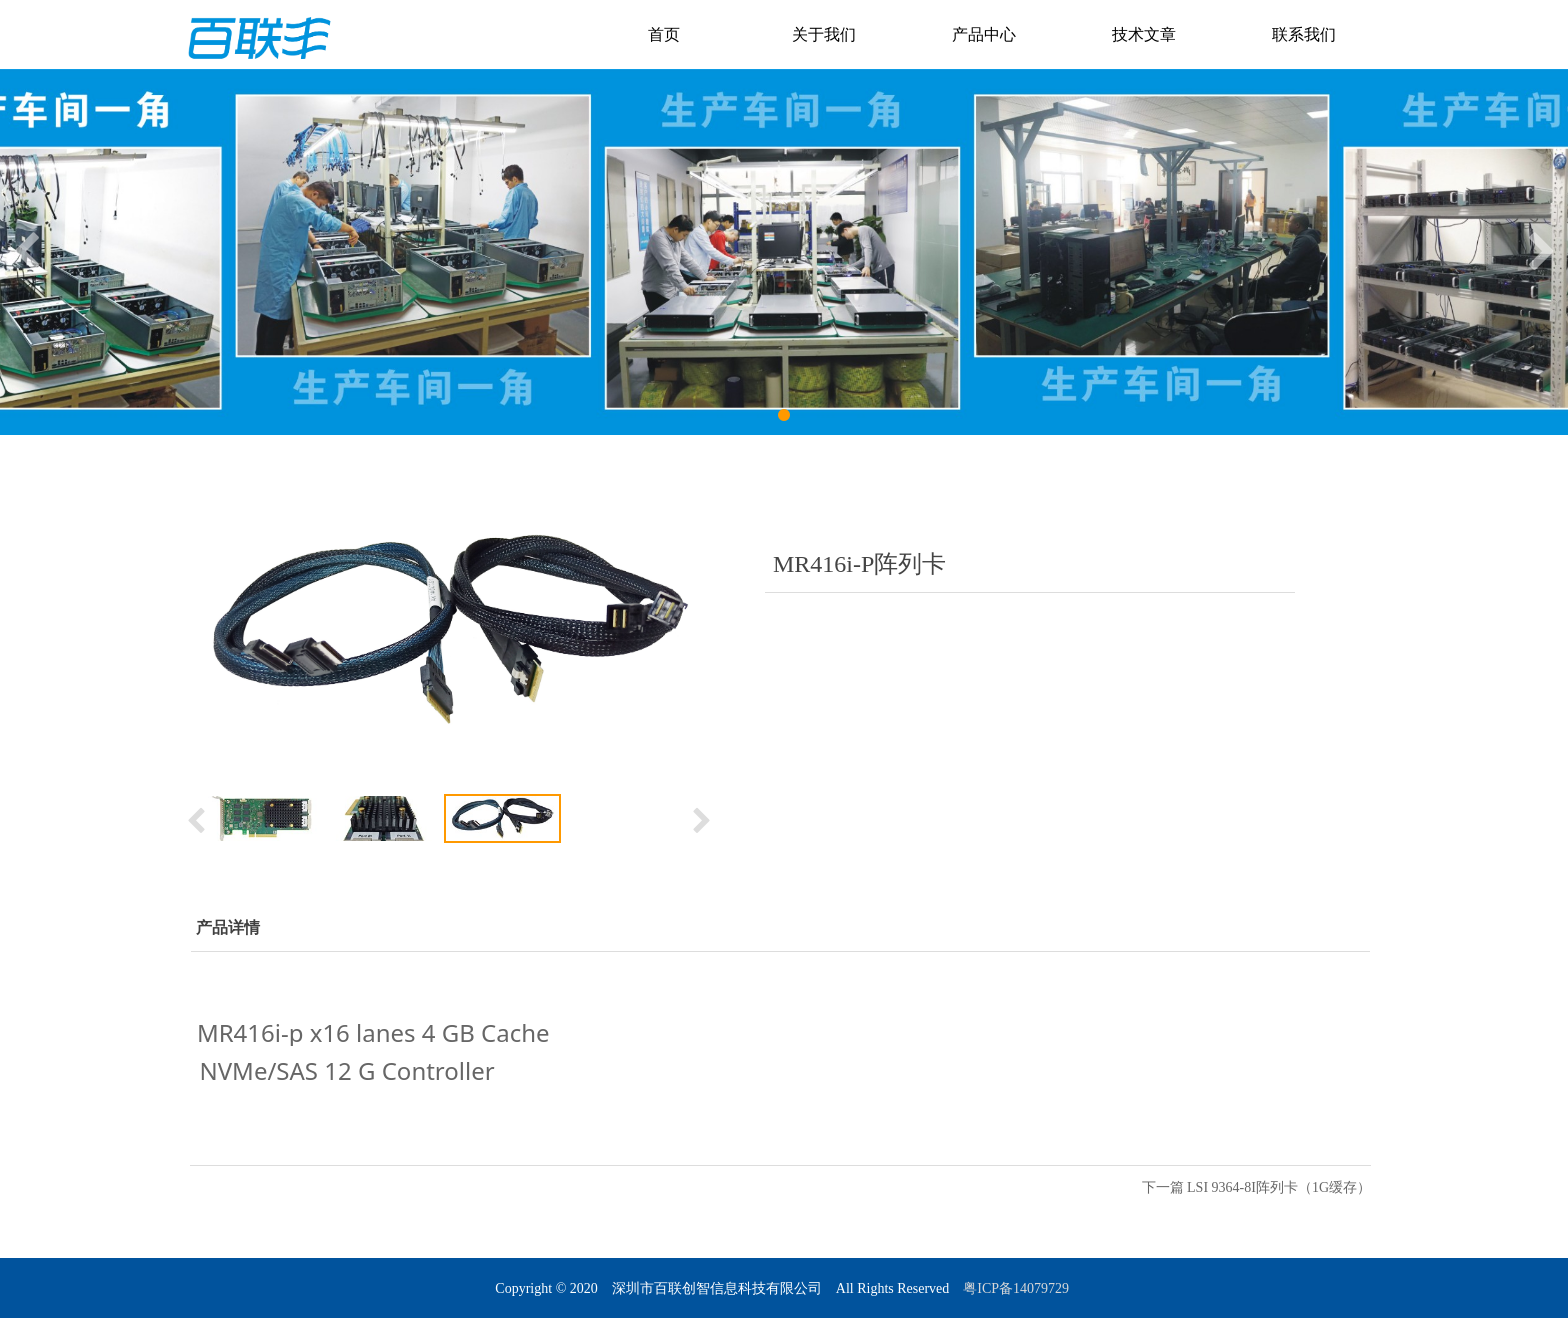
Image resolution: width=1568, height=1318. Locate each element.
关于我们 (824, 34)
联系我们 (1304, 34)
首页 (664, 34)
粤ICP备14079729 (1017, 1288)
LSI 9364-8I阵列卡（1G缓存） (1279, 1187)
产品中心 (984, 34)
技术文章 (1144, 34)
